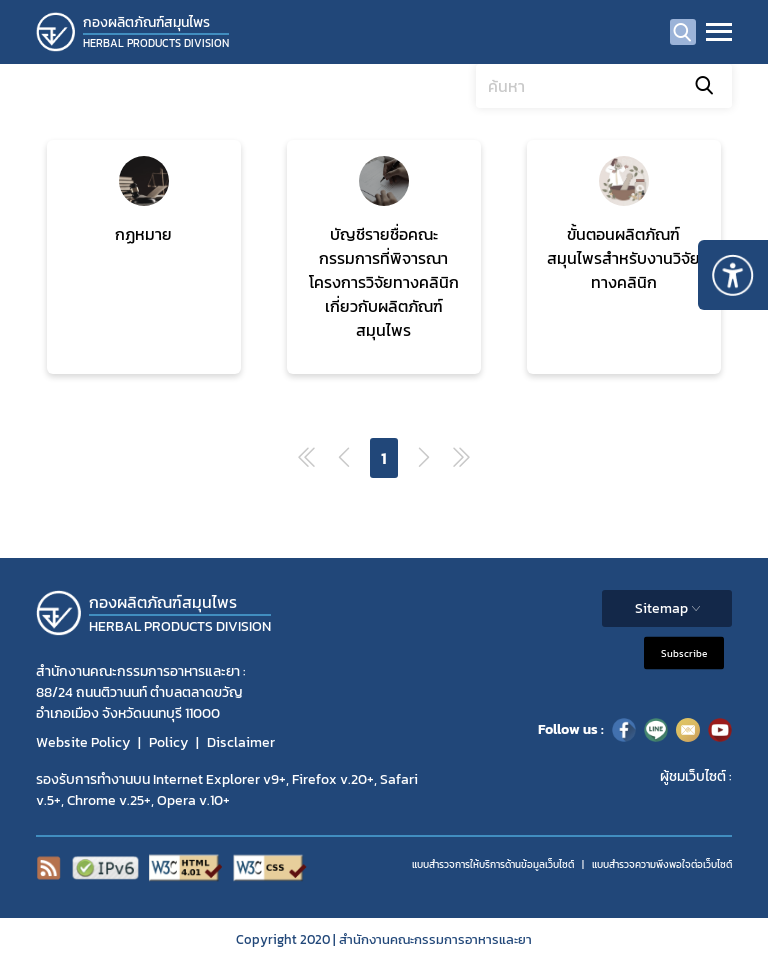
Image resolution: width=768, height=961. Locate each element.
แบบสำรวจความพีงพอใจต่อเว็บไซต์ (662, 864)
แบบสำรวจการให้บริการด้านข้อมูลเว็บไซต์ (493, 864)
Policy (168, 742)
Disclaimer (241, 742)
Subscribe (684, 652)
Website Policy (83, 742)
